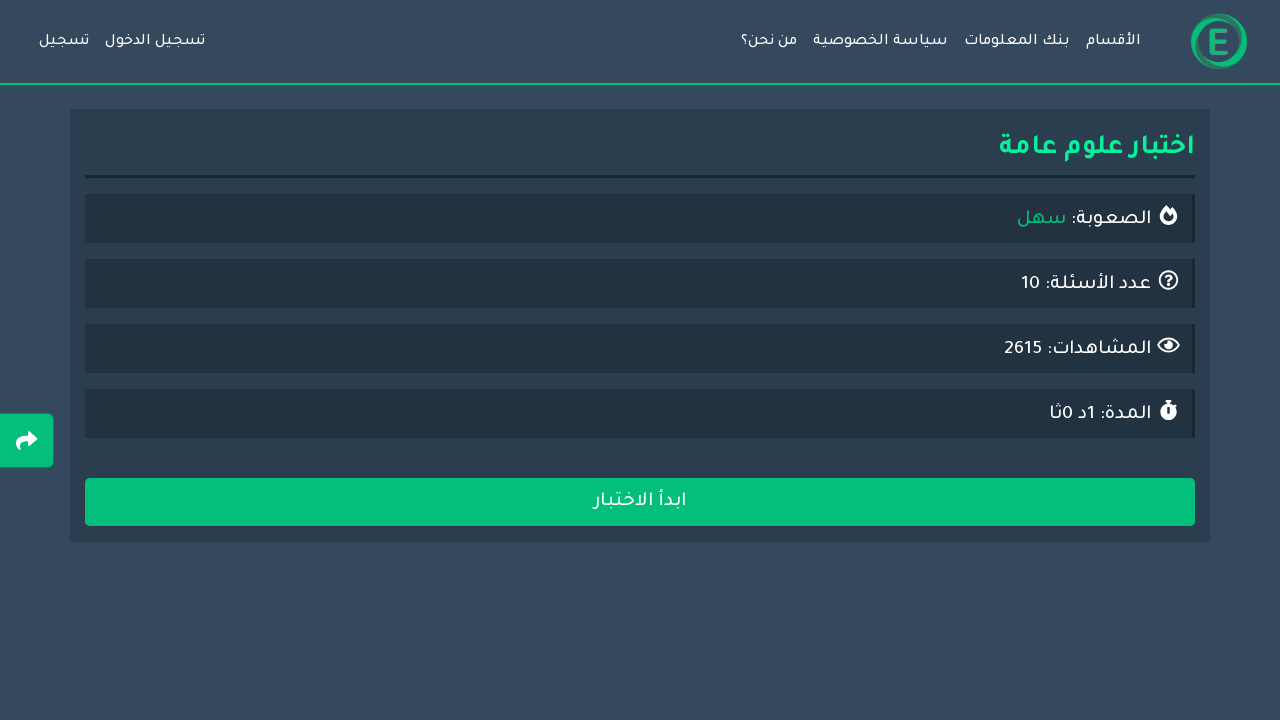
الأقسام (1113, 42)
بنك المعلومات (1017, 42)
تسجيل (64, 42)
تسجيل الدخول (155, 42)
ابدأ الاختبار (640, 502)
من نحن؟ (769, 42)
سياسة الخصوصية (880, 42)
